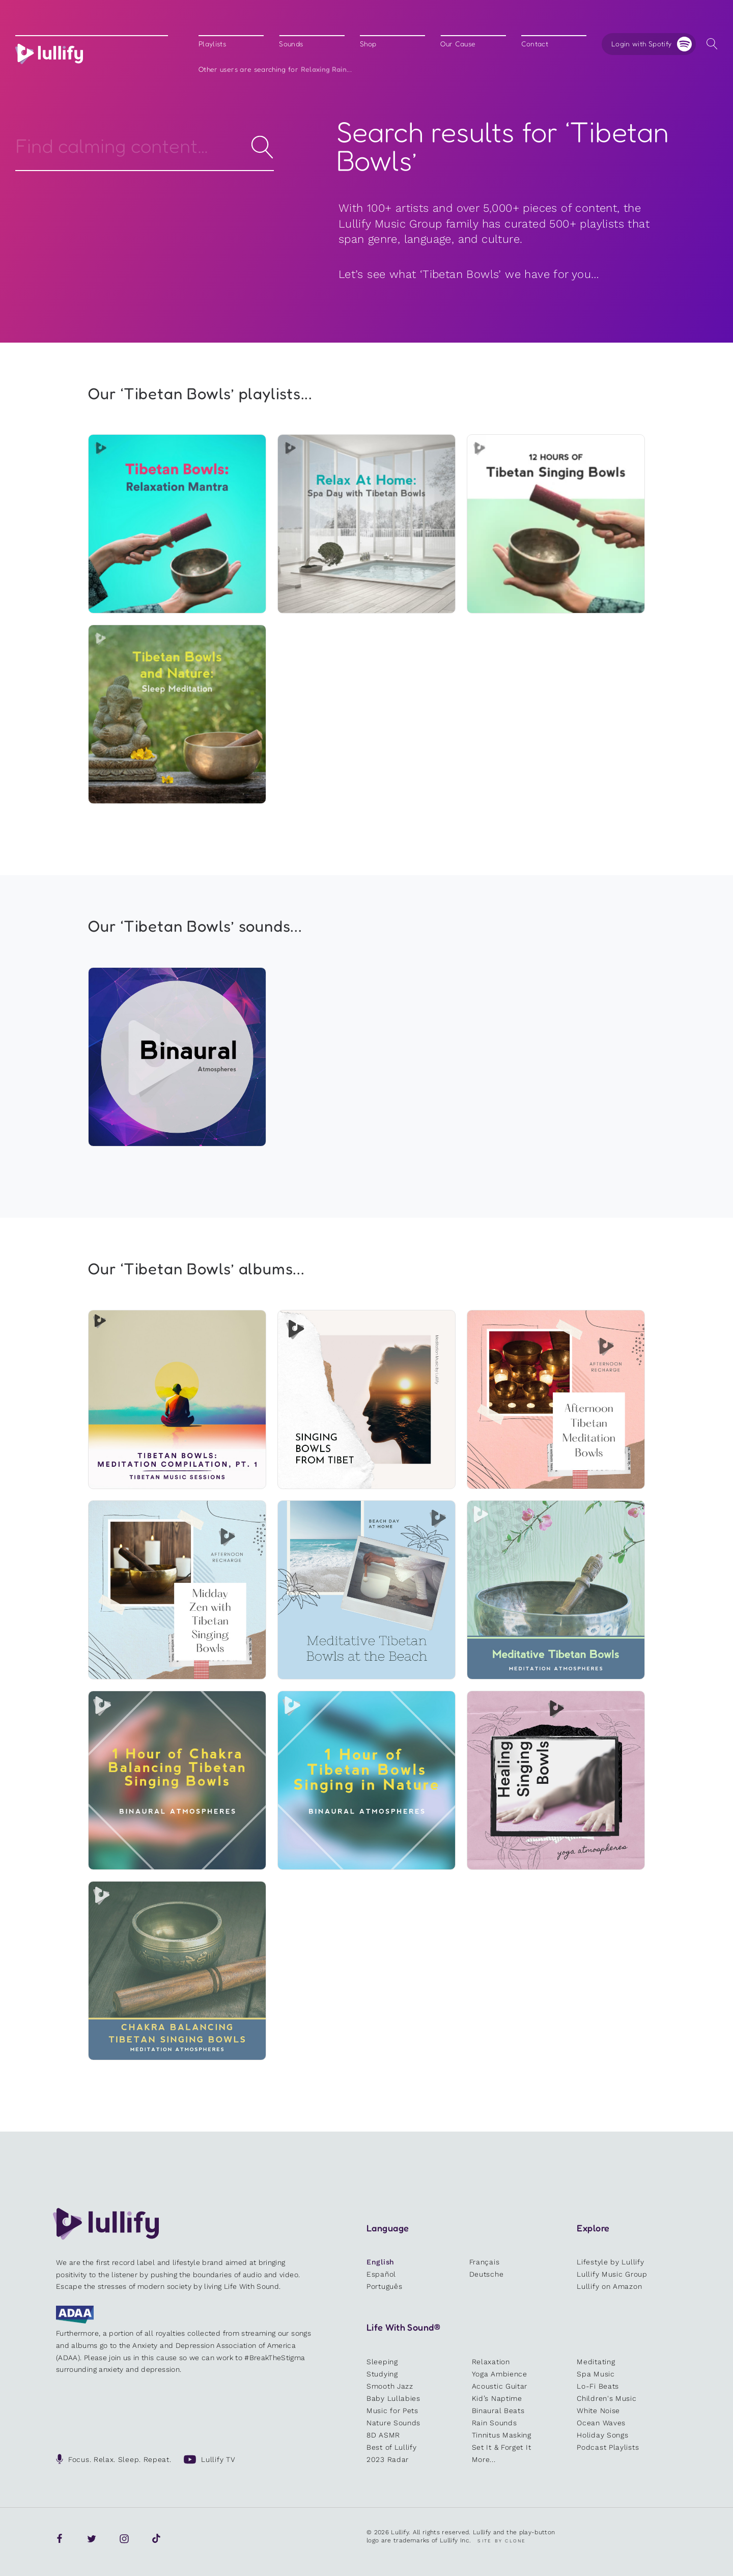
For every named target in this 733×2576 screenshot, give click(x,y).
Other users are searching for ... (275, 69)
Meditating (596, 2362)
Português (384, 2286)
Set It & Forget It (501, 2447)
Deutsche (486, 2274)
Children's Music (606, 2398)
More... (484, 2459)
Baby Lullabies (393, 2398)
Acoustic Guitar (500, 2386)
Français (484, 2262)
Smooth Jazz (389, 2386)
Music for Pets (392, 2410)
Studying (382, 2374)
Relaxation (491, 2362)
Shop (368, 44)
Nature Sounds (393, 2423)
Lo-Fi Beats (598, 2386)
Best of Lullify (391, 2447)
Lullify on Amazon (609, 2286)
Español (381, 2274)
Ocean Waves (601, 2423)
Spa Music (595, 2374)
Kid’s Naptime (497, 2398)
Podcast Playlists (608, 2447)
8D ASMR (383, 2435)
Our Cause (457, 44)
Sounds (291, 44)
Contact (534, 44)
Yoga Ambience (499, 2374)
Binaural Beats (498, 2410)
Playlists (212, 44)
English (380, 2262)
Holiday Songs (602, 2435)
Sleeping (382, 2362)
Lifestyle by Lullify (610, 2262)
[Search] (144, 145)
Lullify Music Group (612, 2274)
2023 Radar (387, 2459)
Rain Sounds (494, 2423)
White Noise (598, 2410)
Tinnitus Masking (501, 2435)
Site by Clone (501, 2540)
